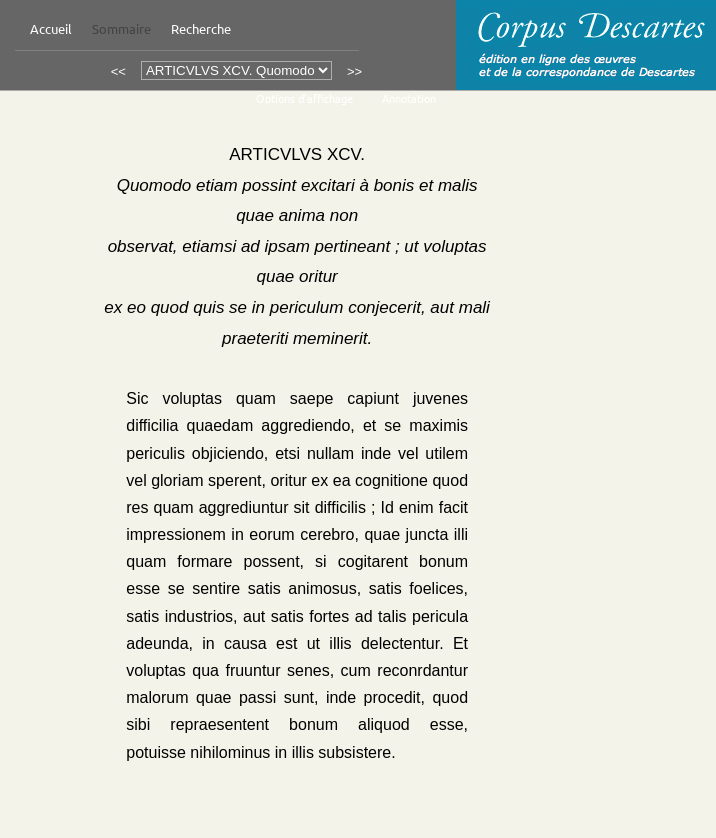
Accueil (51, 28)
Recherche (201, 28)
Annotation (409, 98)
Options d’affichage (304, 98)
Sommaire (121, 28)
